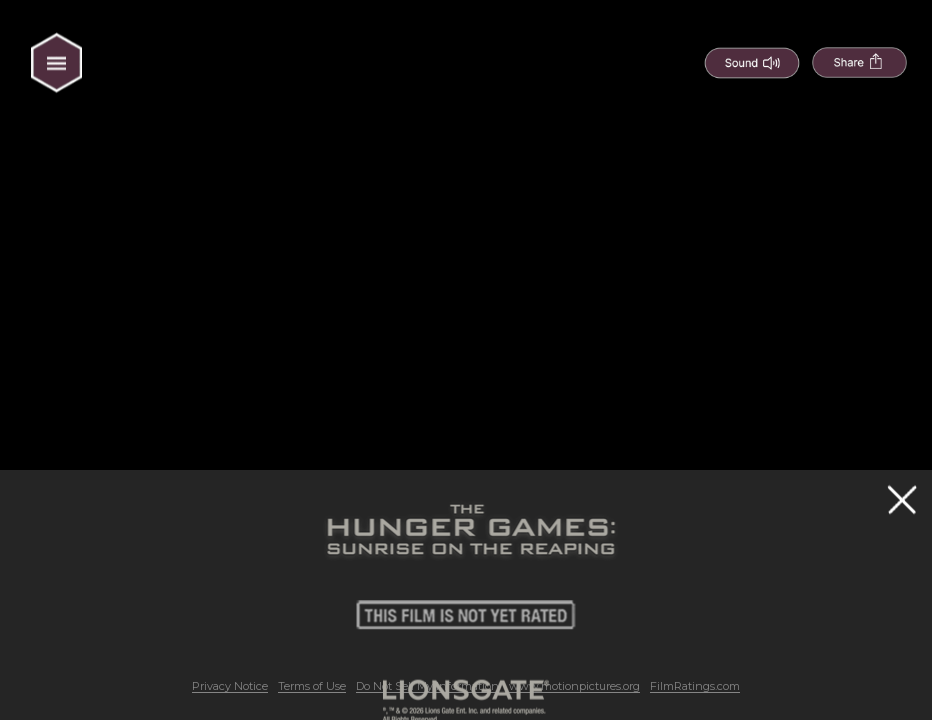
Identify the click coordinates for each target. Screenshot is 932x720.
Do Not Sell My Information (427, 686)
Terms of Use (312, 686)
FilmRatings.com (695, 686)
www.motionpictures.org (574, 686)
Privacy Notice (230, 686)
